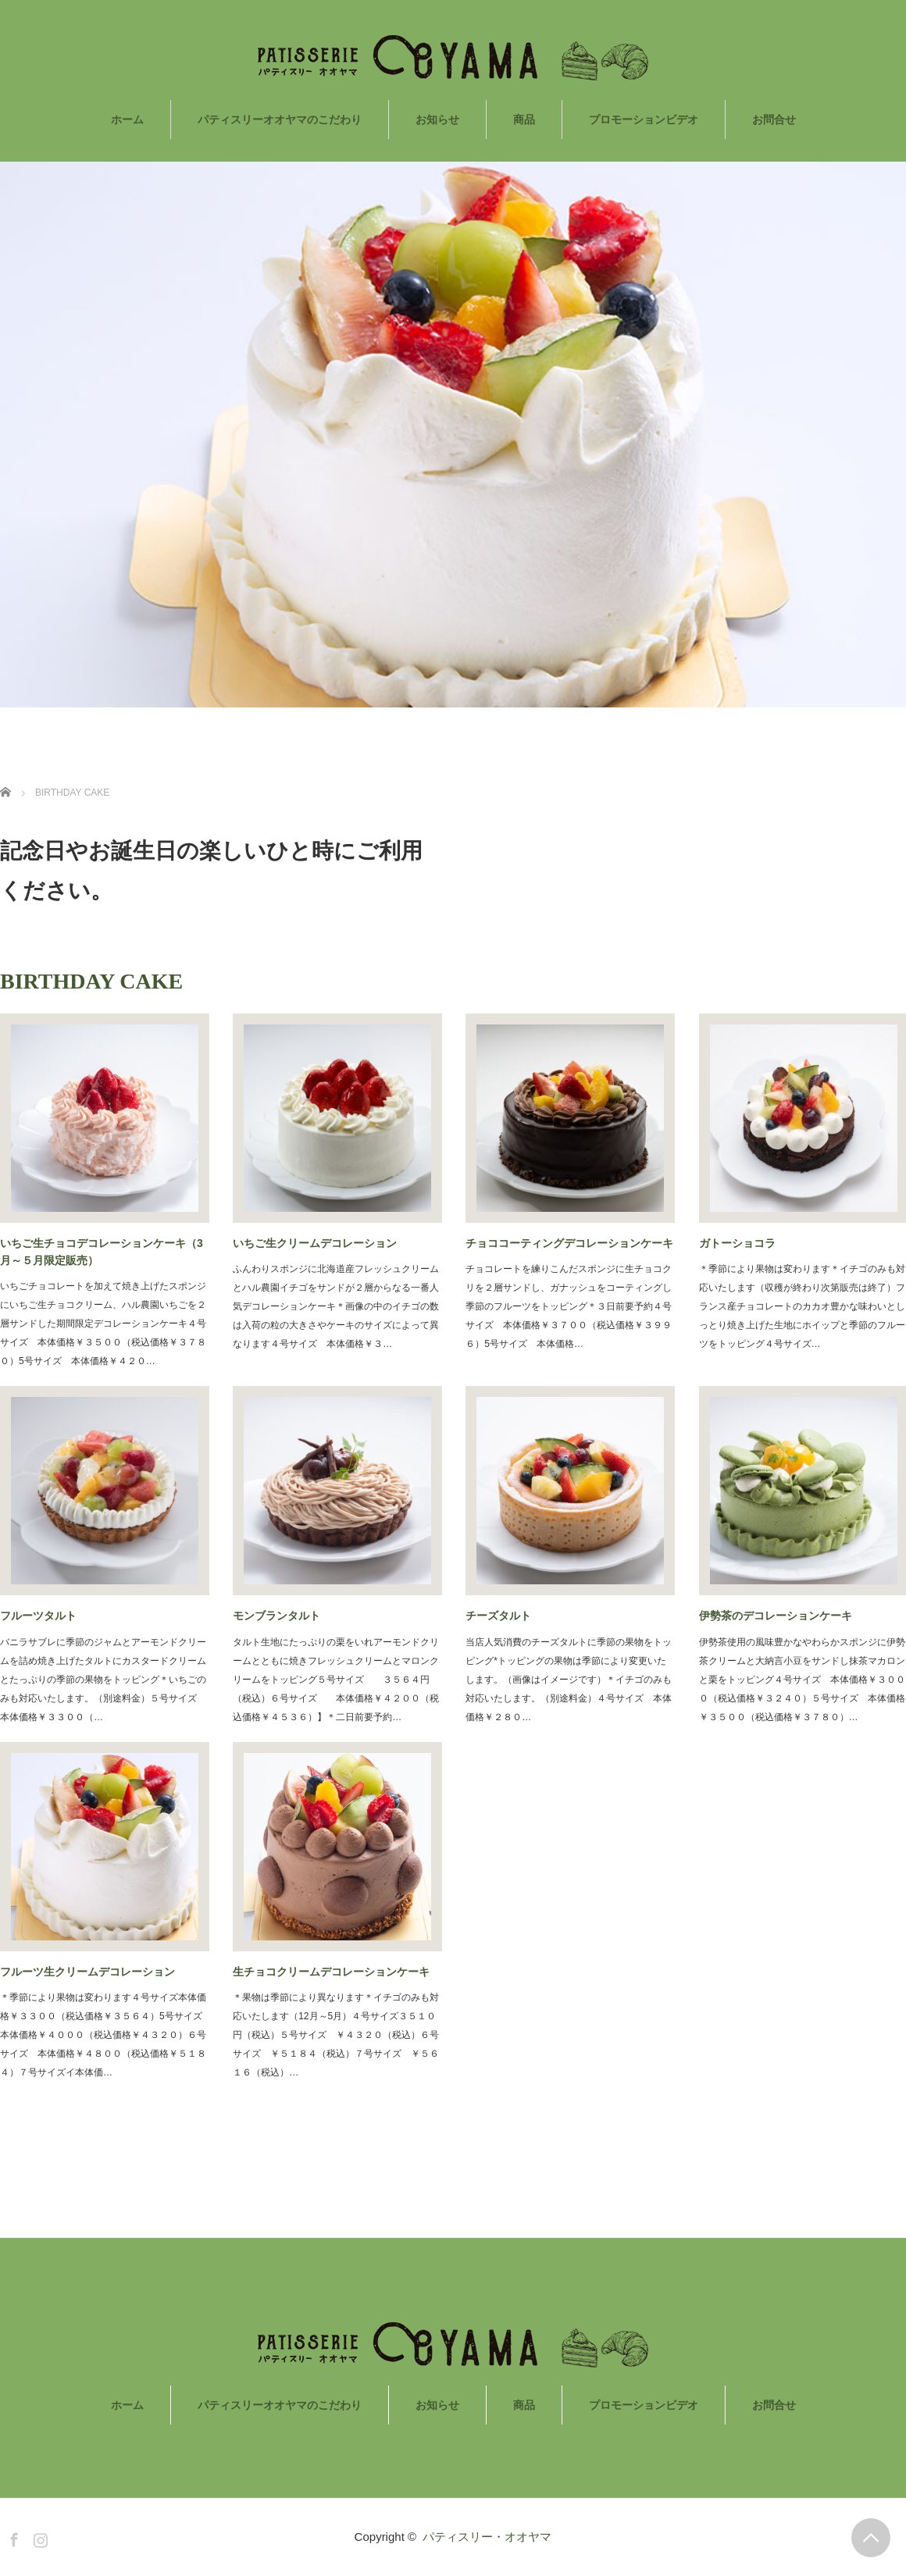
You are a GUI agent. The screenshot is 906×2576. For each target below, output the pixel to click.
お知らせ (437, 119)
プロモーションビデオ (643, 119)
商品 (524, 119)
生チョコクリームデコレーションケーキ (331, 1971)
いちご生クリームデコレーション (315, 1243)
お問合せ (774, 119)
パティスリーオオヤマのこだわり (280, 119)
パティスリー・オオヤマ (487, 2536)
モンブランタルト (276, 1615)
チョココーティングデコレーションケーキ (569, 1243)
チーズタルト (498, 1615)
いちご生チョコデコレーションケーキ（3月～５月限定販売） (101, 1252)
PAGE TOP (870, 2537)
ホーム (127, 119)
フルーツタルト (38, 1615)
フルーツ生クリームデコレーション (87, 1971)
